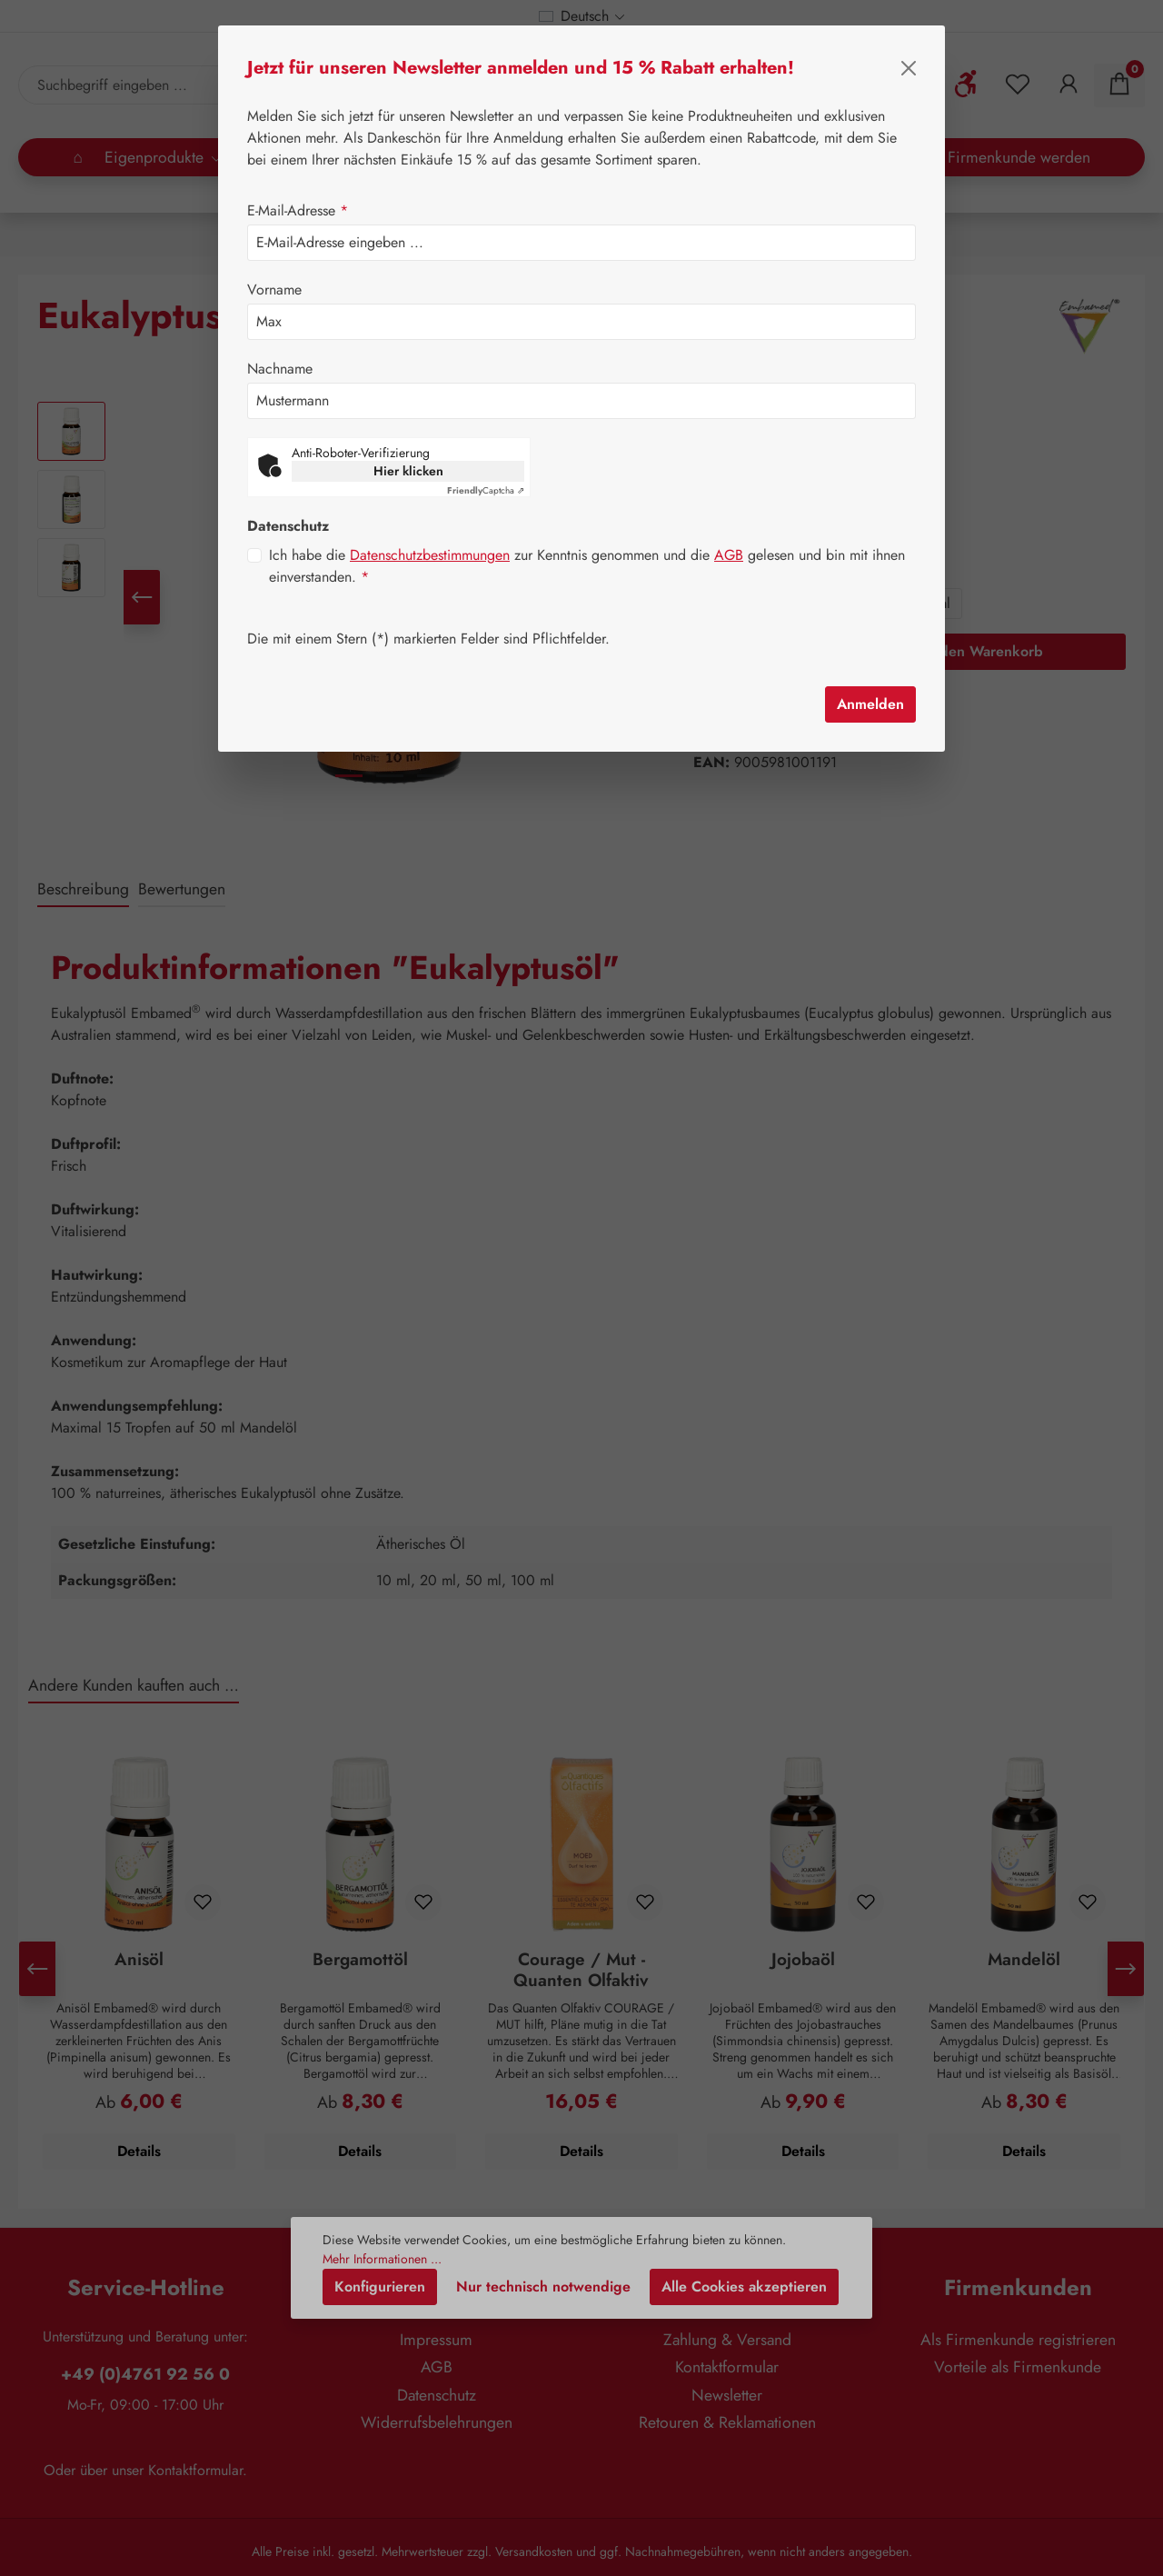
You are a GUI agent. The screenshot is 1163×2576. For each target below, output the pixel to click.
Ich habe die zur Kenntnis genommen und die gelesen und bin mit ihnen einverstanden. (587, 540)
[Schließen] (908, 68)
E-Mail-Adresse (297, 210)
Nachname (280, 368)
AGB (728, 529)
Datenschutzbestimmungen (430, 529)
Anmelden (870, 678)
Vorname (274, 289)
